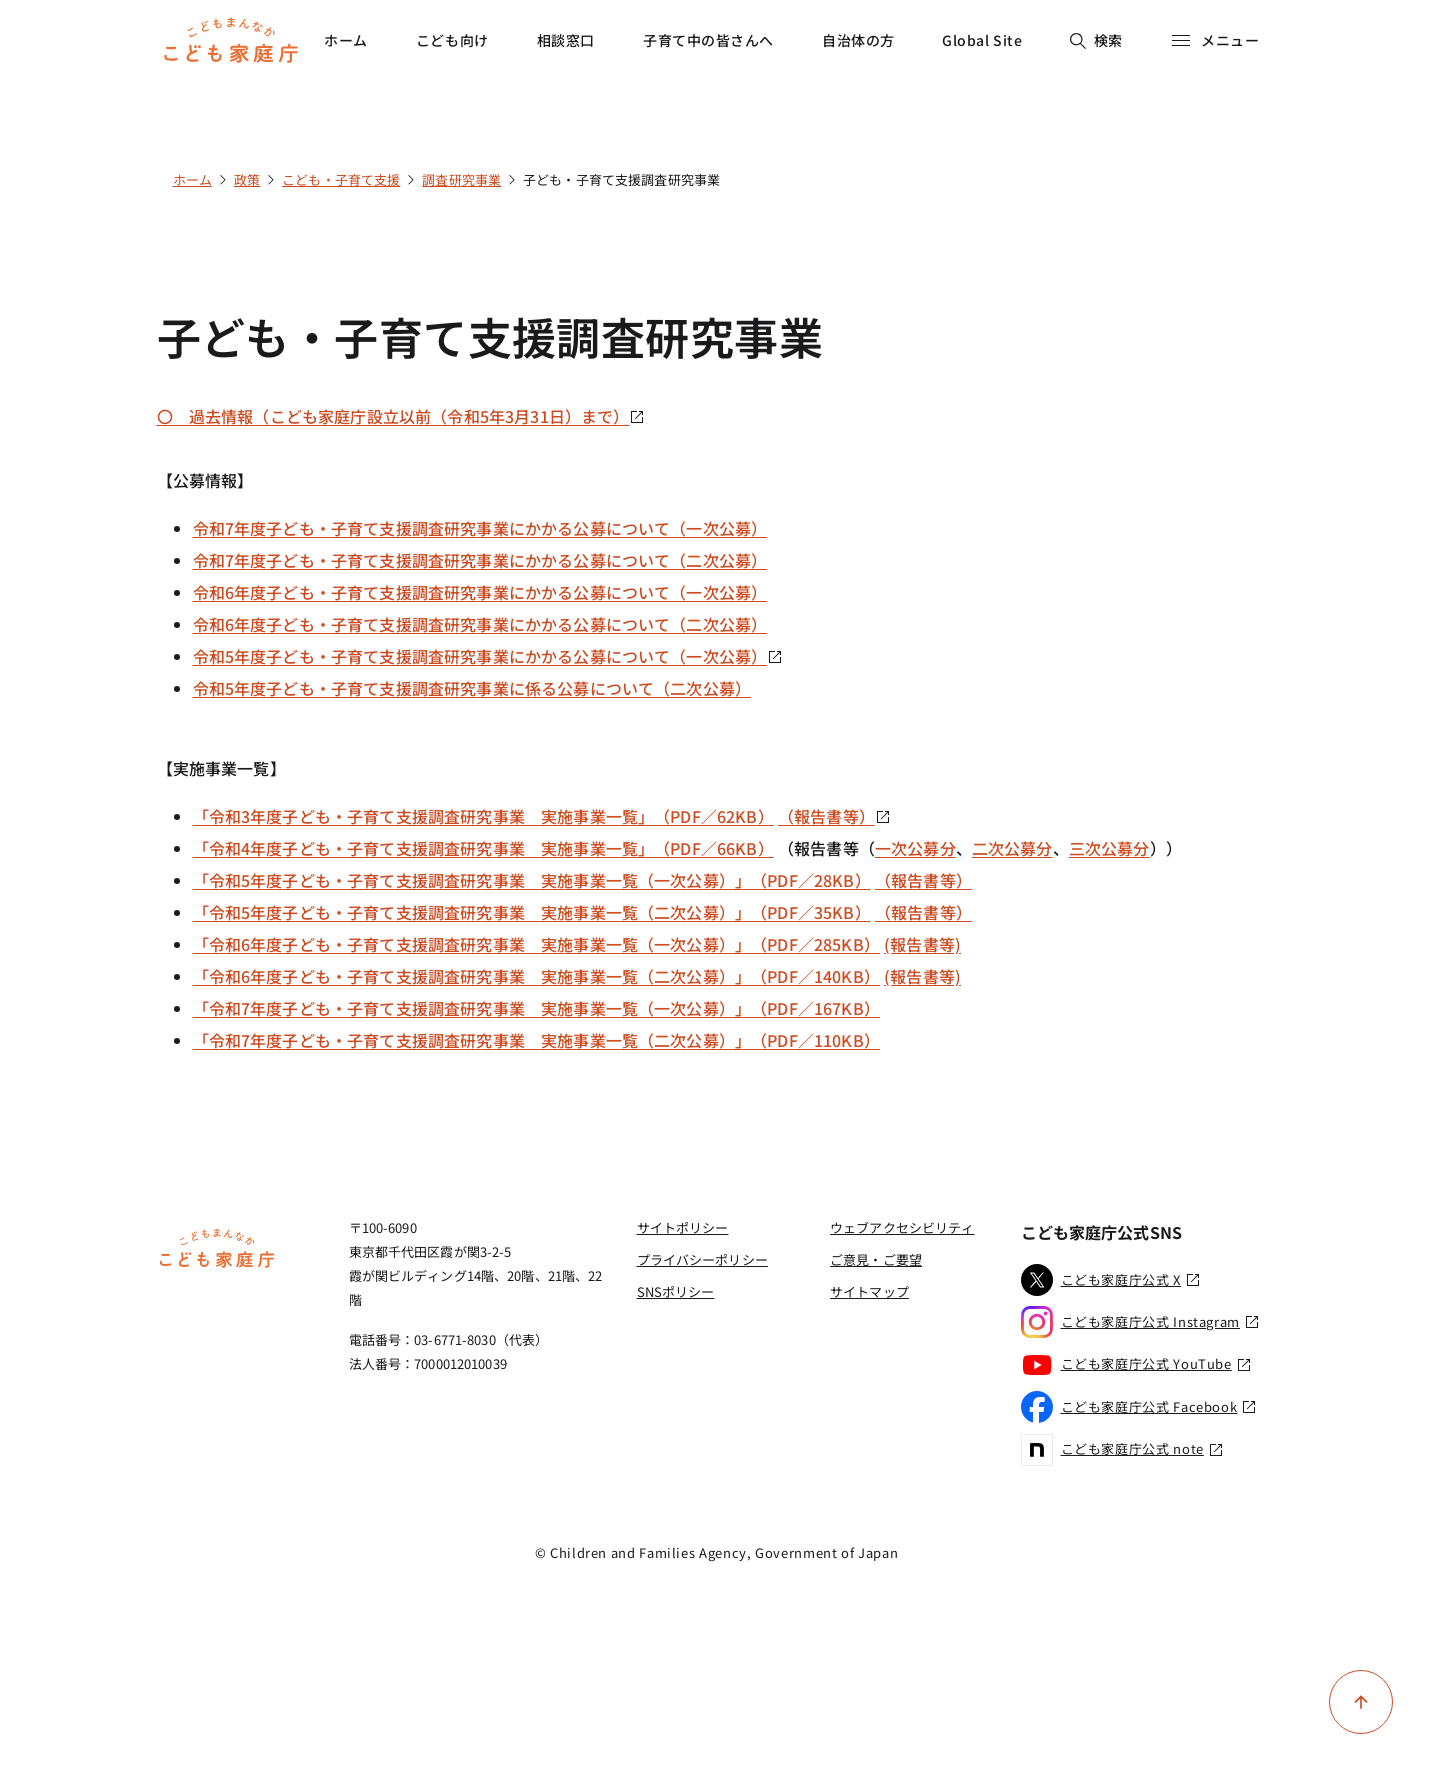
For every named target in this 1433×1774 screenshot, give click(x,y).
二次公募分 (1012, 848)
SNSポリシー (676, 1291)
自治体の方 (858, 40)
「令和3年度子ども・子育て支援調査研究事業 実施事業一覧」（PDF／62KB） (483, 816)
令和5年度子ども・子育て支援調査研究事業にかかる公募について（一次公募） (488, 656)
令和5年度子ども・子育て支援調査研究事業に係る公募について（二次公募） (472, 688)
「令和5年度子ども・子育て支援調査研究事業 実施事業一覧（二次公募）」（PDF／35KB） (532, 912)
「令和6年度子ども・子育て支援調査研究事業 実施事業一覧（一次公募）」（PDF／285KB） (536, 944)
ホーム (346, 40)
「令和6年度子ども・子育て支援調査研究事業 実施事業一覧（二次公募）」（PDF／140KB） (536, 976)
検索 (1096, 40)
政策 (247, 179)
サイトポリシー (683, 1227)
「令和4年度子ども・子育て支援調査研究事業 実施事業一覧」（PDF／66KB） (483, 848)
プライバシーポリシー (702, 1259)
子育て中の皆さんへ (708, 40)
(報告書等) (922, 944)
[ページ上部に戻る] (1361, 1702)
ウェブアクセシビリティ (902, 1227)
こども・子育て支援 (341, 179)
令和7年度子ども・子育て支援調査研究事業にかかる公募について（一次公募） (480, 528)
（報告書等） (834, 816)
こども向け (452, 40)
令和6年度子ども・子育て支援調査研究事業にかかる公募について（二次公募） (480, 624)
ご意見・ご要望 (876, 1259)
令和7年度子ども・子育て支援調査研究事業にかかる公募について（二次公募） (480, 560)
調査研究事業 (461, 179)
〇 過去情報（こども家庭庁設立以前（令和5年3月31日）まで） (401, 416)
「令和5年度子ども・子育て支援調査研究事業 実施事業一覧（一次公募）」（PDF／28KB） (532, 880)
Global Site (982, 40)
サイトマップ (869, 1291)
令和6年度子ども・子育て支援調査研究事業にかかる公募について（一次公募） (480, 592)
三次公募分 (1109, 848)
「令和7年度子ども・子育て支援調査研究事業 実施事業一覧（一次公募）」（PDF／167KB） (536, 1008)
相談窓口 (566, 40)
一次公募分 (915, 848)
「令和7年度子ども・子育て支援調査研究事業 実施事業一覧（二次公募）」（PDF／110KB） (536, 1040)
